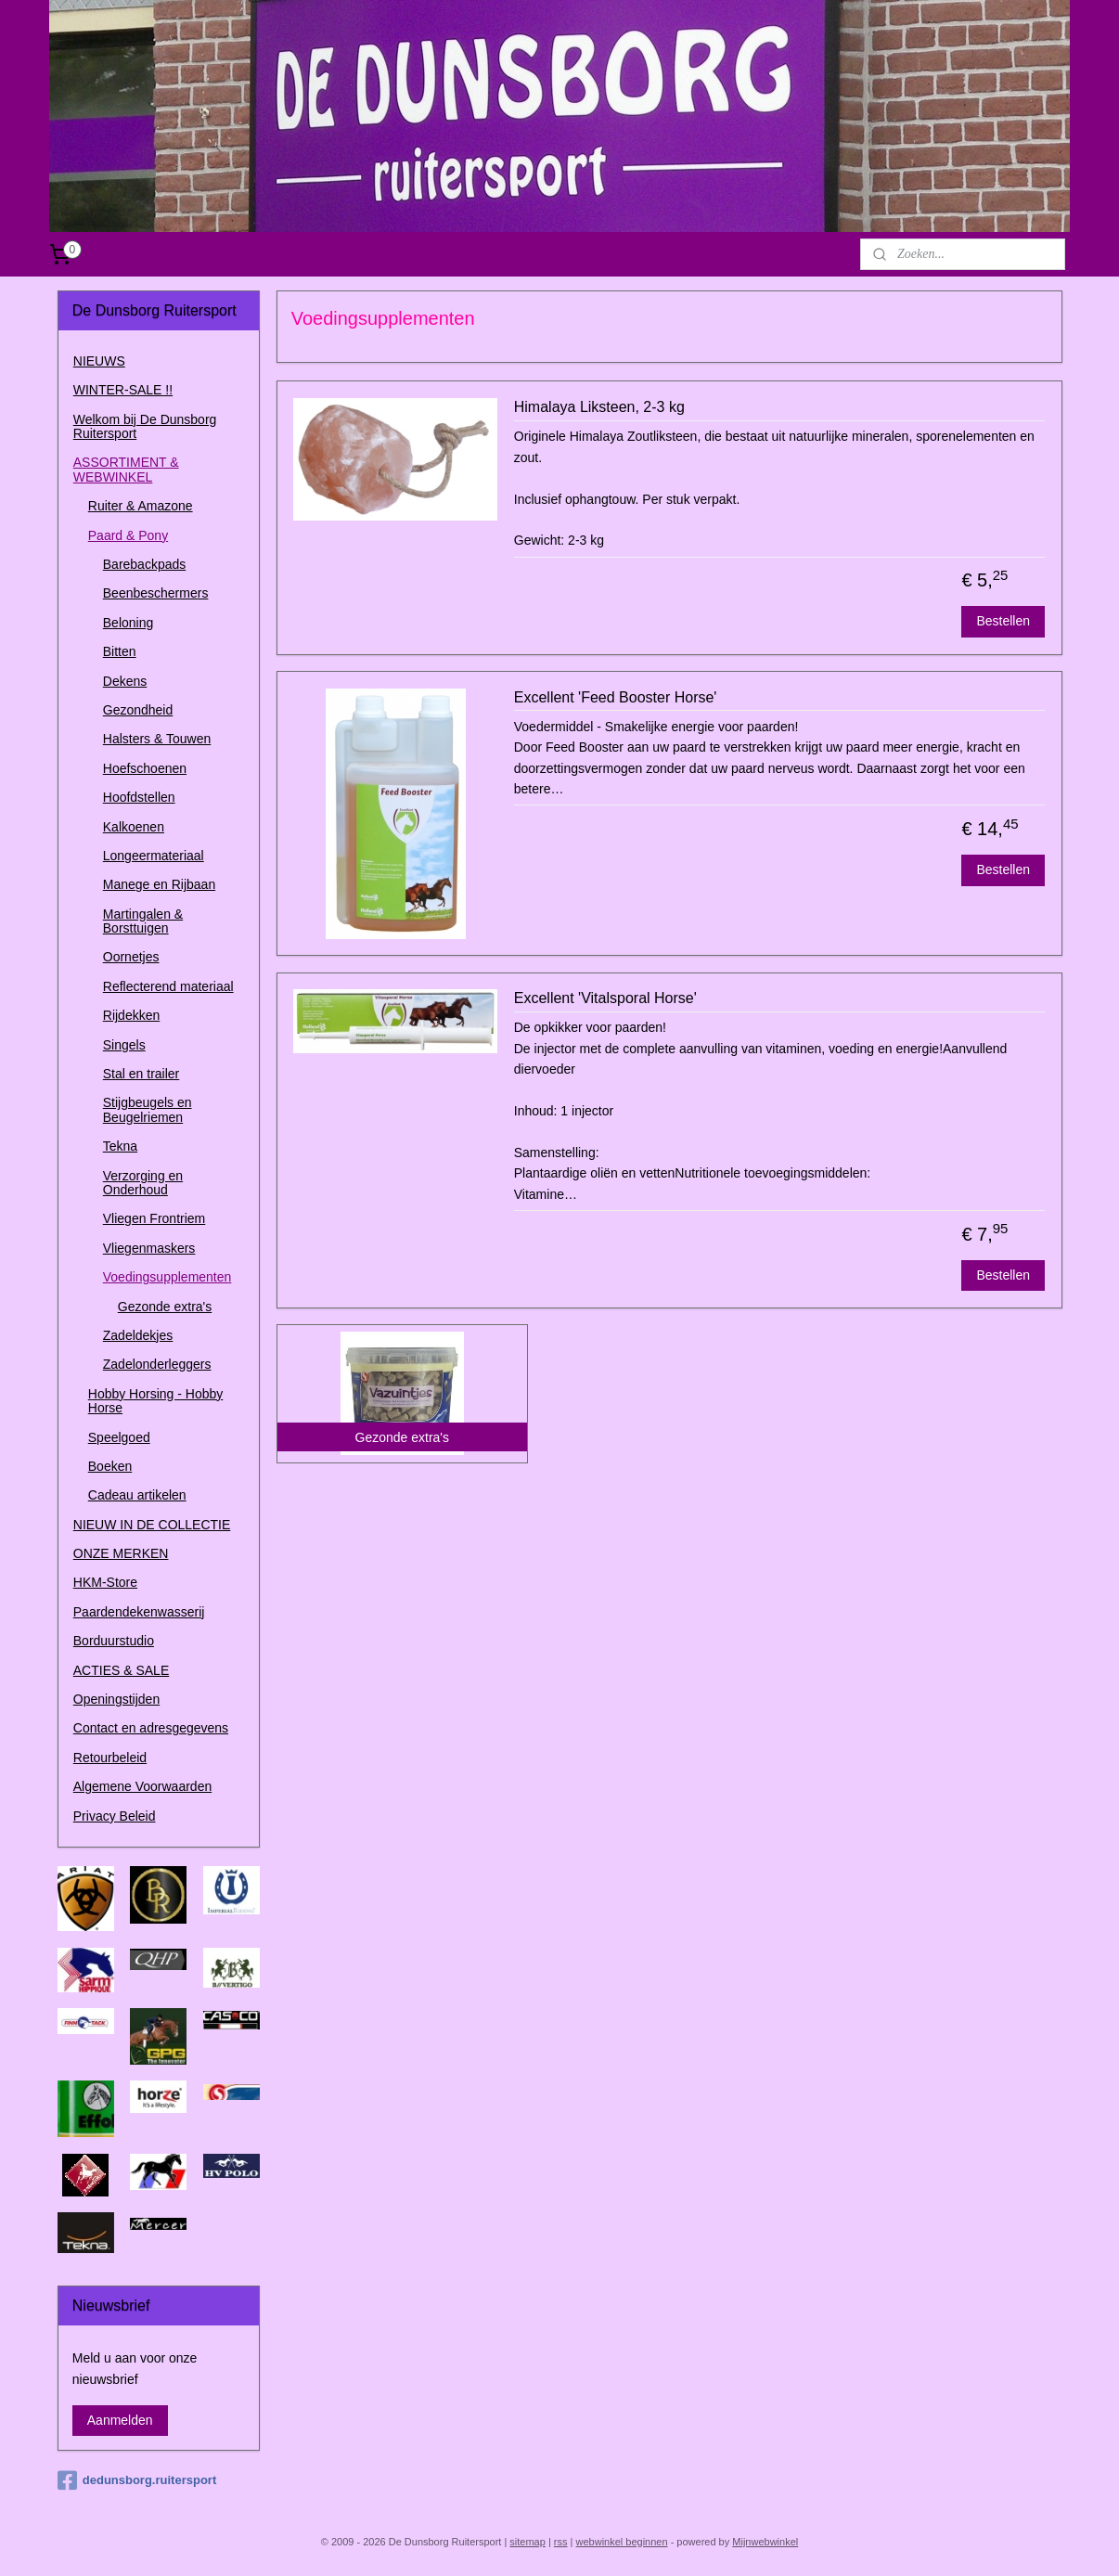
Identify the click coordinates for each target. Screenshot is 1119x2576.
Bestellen (1003, 620)
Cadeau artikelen (137, 1495)
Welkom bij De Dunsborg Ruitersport (145, 426)
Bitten (119, 651)
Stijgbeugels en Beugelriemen (147, 1109)
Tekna (120, 1146)
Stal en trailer (141, 1073)
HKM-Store (105, 1582)
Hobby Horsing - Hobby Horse (156, 1400)
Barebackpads (144, 564)
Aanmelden (120, 2420)
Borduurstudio (113, 1640)
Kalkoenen (133, 826)
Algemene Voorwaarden (142, 1786)
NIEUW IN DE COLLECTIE (152, 1524)
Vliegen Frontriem (154, 1218)
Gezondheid (138, 709)
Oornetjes (131, 956)
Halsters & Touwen (157, 738)
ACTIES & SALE (121, 1670)
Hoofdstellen (139, 797)
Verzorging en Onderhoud (143, 1182)
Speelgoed (119, 1437)
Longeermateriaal (153, 855)
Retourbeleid (110, 1757)
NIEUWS (99, 361)
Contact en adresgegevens (150, 1727)
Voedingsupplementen (167, 1276)
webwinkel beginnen (622, 2541)
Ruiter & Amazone (140, 505)
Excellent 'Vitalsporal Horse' (604, 998)
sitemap (527, 2541)
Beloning (128, 622)
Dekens (125, 681)
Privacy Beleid (114, 1816)
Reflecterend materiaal (168, 986)
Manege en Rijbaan (159, 884)
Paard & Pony (128, 535)
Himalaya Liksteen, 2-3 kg (598, 407)
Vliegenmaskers (149, 1248)
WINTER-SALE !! (123, 389)
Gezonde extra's (165, 1306)
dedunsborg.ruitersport (137, 2480)
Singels (124, 1044)
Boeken (110, 1466)
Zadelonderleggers (157, 1364)
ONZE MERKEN (121, 1553)
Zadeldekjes (138, 1335)
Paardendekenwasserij (139, 1611)
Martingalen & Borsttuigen (143, 921)
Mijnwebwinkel (765, 2541)
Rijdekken (131, 1015)
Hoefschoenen (144, 768)
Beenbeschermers (156, 593)
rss (561, 2541)
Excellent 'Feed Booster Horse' (614, 697)
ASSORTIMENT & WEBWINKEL (126, 469)
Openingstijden (116, 1699)
